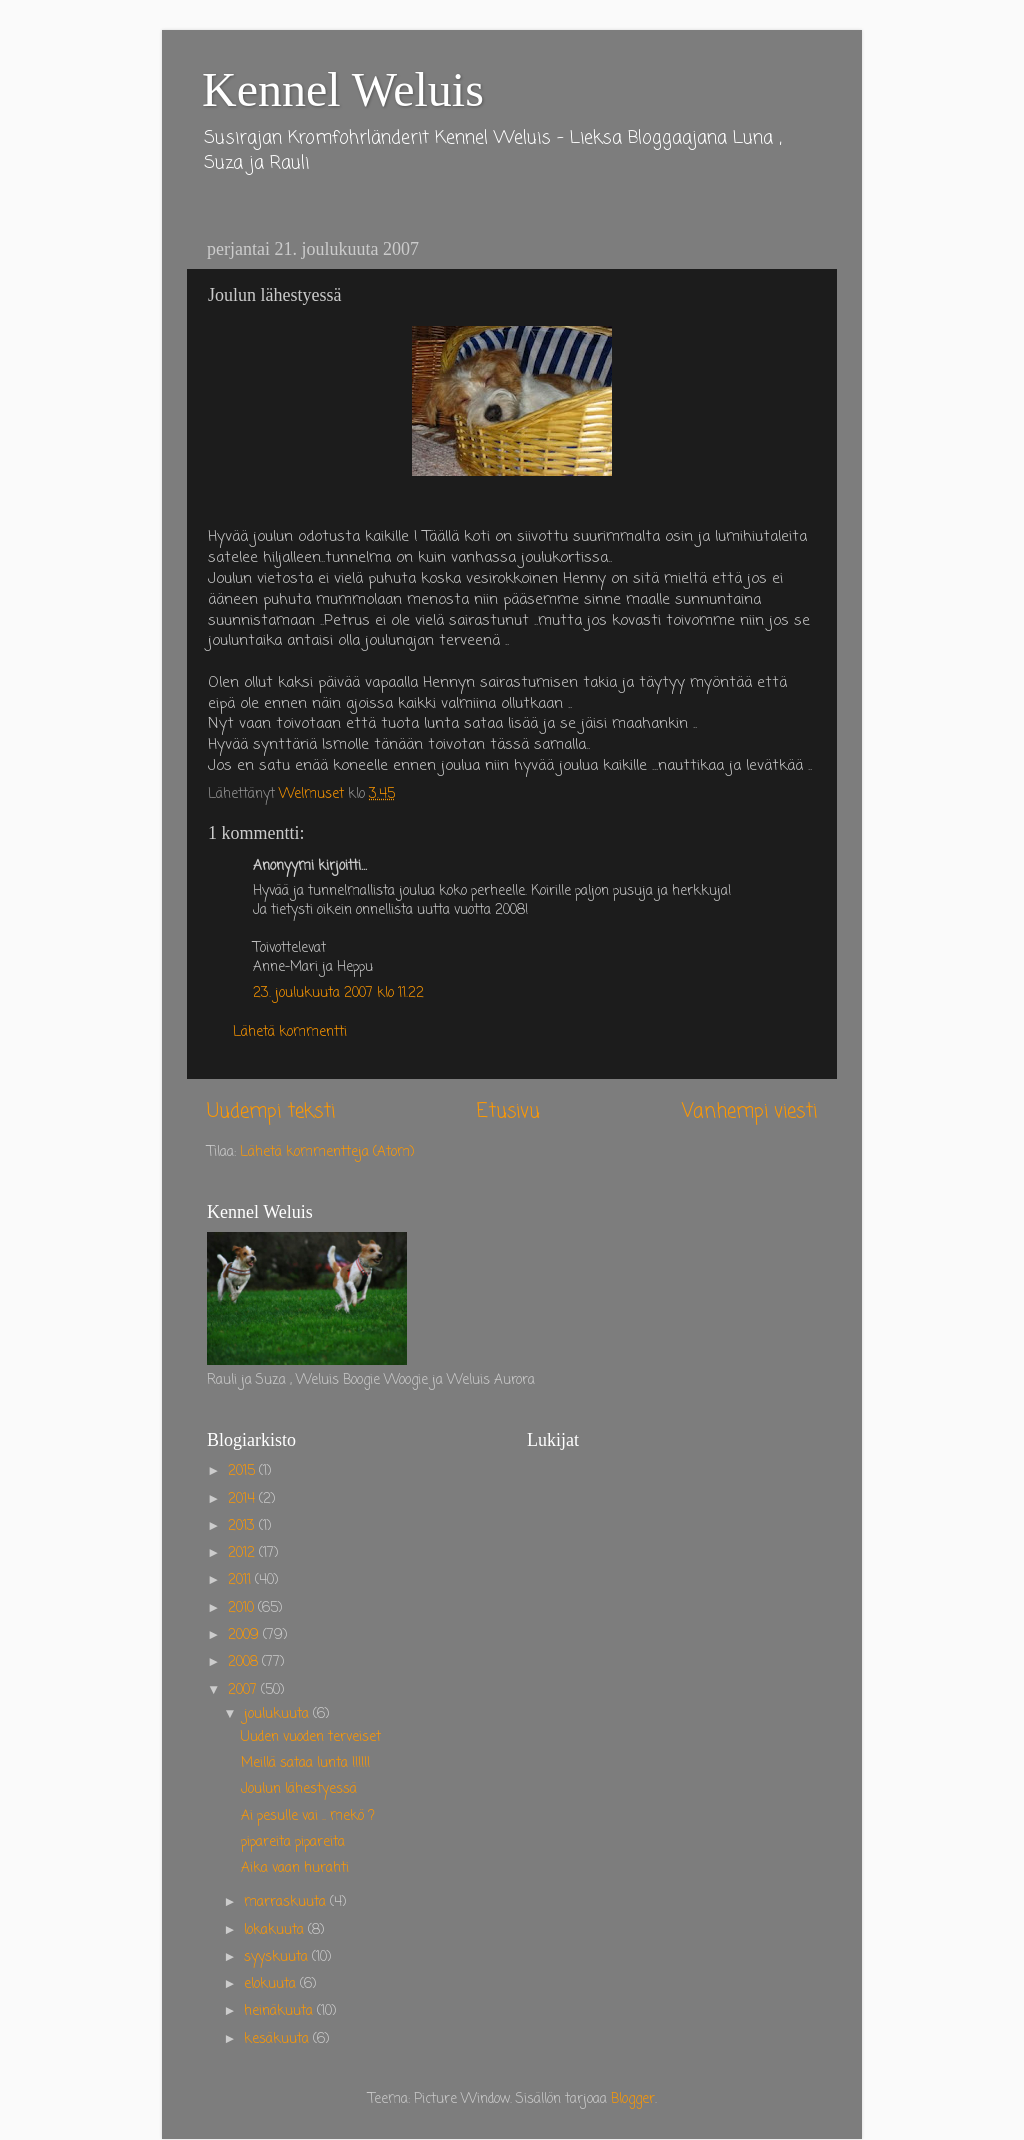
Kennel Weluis (343, 89)
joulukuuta (278, 1714)
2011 (241, 1580)
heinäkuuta (280, 2011)
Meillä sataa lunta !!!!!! (305, 1763)
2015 (243, 1471)
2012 (243, 1553)
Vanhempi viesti (749, 1112)
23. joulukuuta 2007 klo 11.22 (338, 993)
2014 (243, 1499)
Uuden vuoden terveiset (311, 1737)
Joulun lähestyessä (299, 1789)
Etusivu (508, 1112)
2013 (243, 1526)
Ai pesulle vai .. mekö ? (308, 1816)
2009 (245, 1635)
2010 (243, 1608)
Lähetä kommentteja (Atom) (327, 1152)
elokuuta (272, 1984)
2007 (244, 1690)
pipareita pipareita (293, 1842)
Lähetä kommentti (290, 1032)
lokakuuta (276, 1930)
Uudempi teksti (271, 1112)
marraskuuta (287, 1902)
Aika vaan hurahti (295, 1868)
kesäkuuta (278, 2039)
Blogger (633, 2099)
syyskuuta (278, 1957)
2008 (245, 1662)
